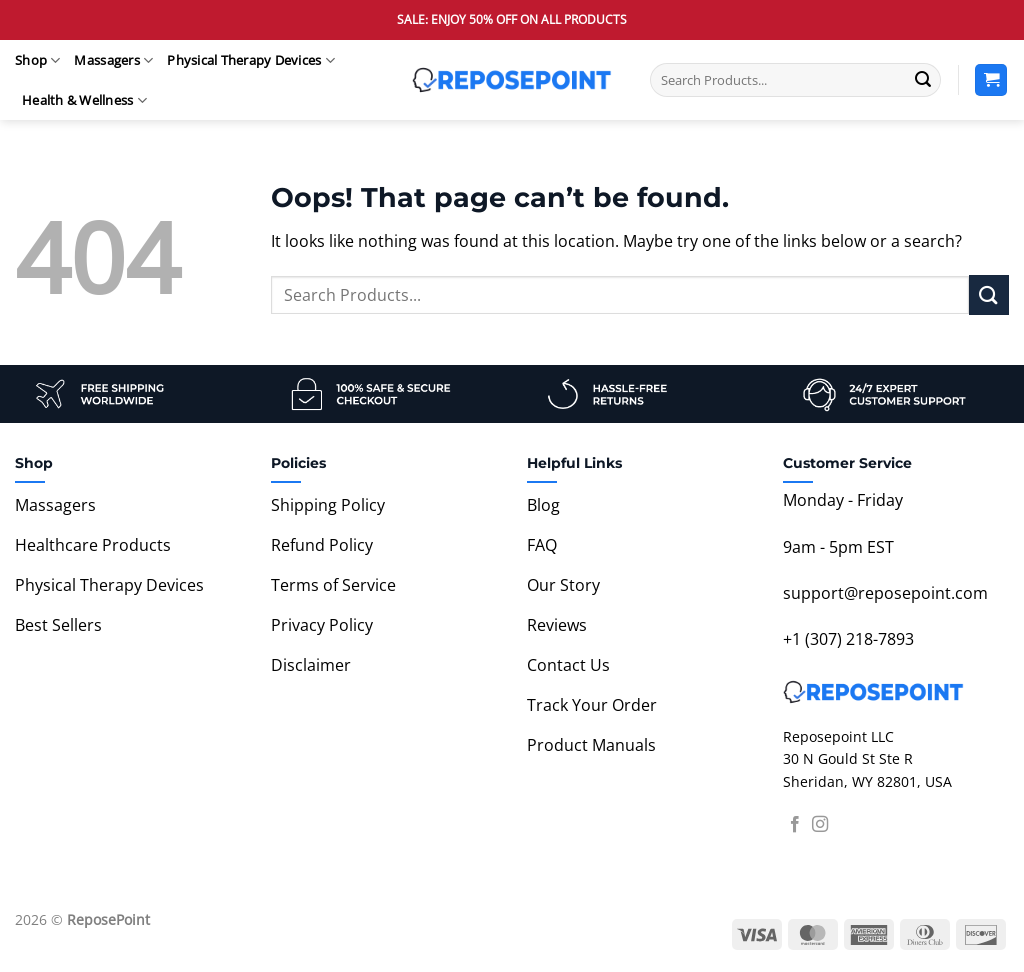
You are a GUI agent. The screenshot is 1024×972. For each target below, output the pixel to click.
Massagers (113, 60)
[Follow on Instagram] (820, 825)
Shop (37, 60)
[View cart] (991, 80)
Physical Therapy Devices (251, 60)
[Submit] (923, 80)
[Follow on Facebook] (795, 825)
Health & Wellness (84, 100)
